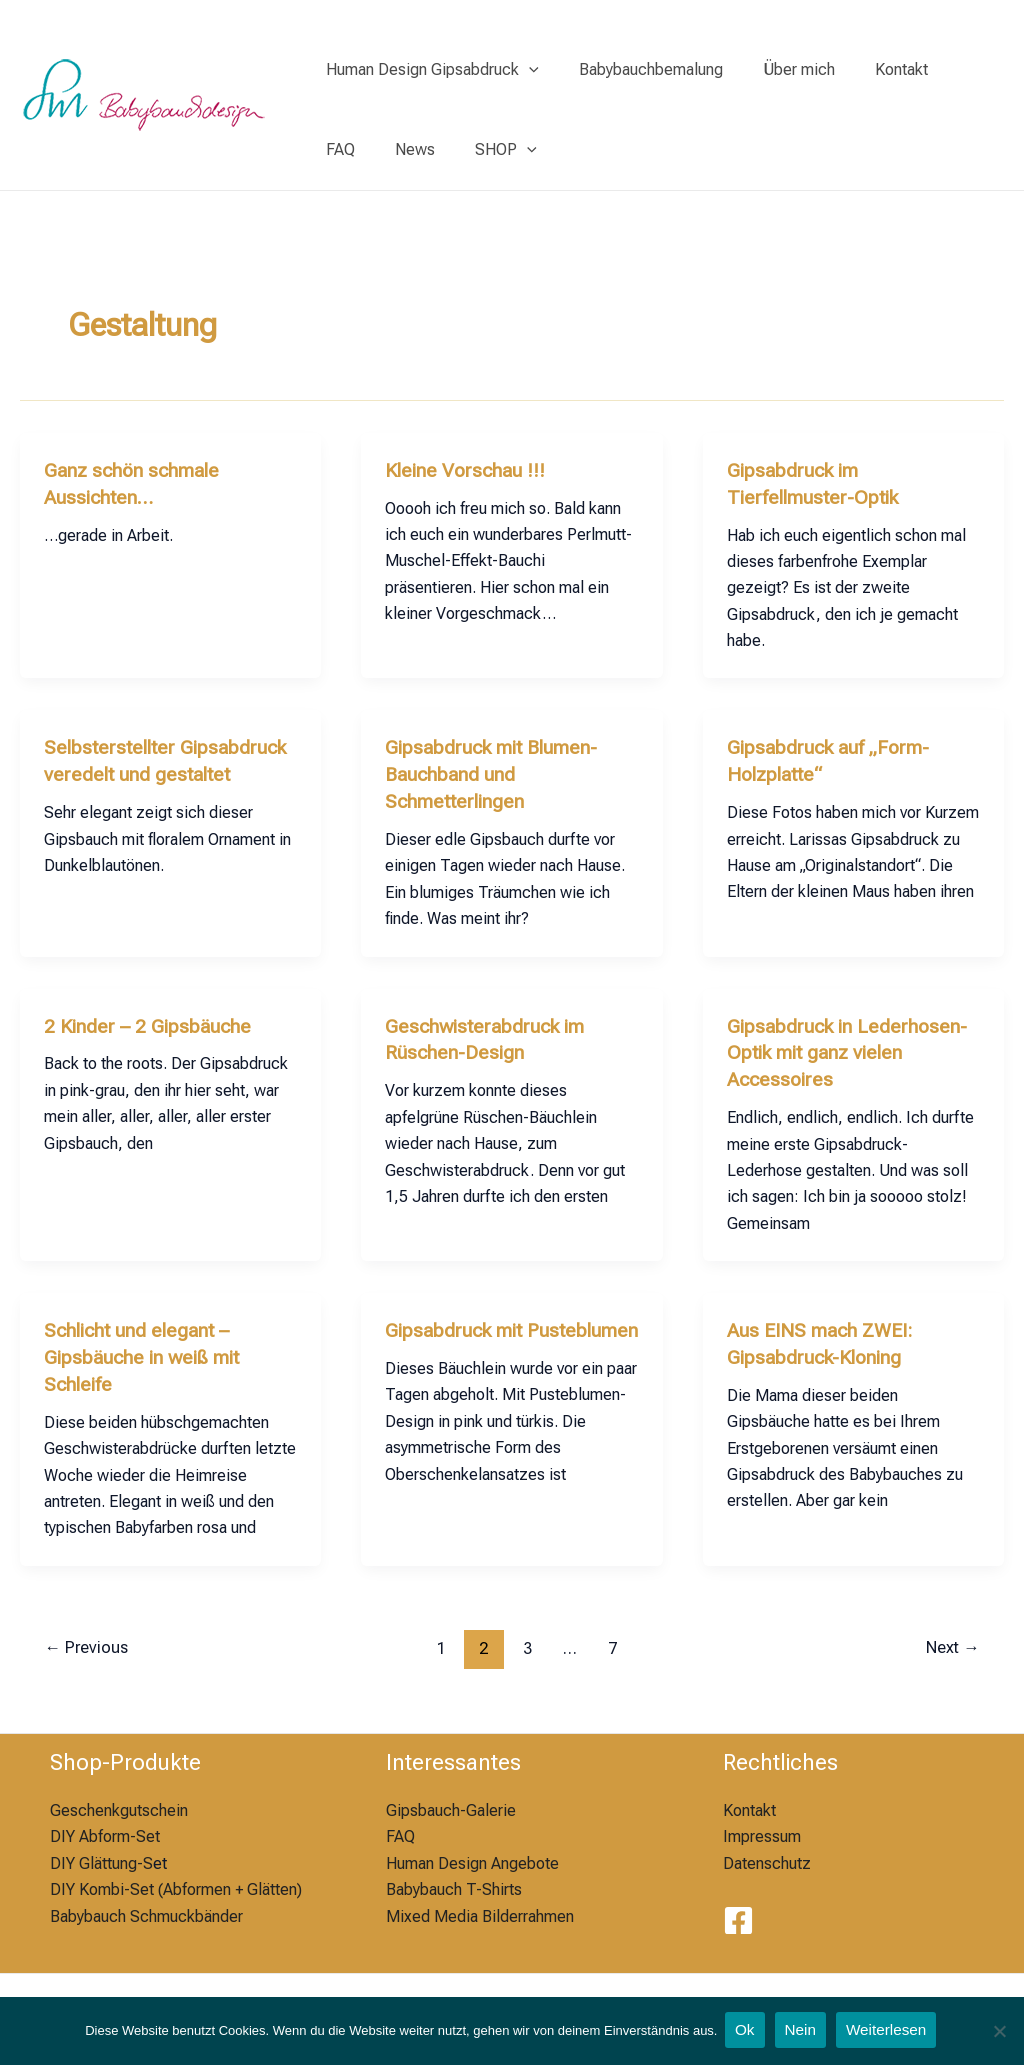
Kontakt (873, 69)
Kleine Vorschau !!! (468, 470)
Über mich (779, 69)
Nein (801, 2031)
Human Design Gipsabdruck (428, 70)
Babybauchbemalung (639, 69)
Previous (89, 1638)
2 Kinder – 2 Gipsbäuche (150, 1021)
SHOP (425, 150)
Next (950, 1638)
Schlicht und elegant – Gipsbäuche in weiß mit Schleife (146, 1349)
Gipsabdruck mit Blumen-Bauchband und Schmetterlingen (496, 772)
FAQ (946, 69)
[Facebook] (738, 1911)
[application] (525, 70)
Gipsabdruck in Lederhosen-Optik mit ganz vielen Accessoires (850, 1047)
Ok (744, 2031)
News (342, 149)
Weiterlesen (890, 2031)
